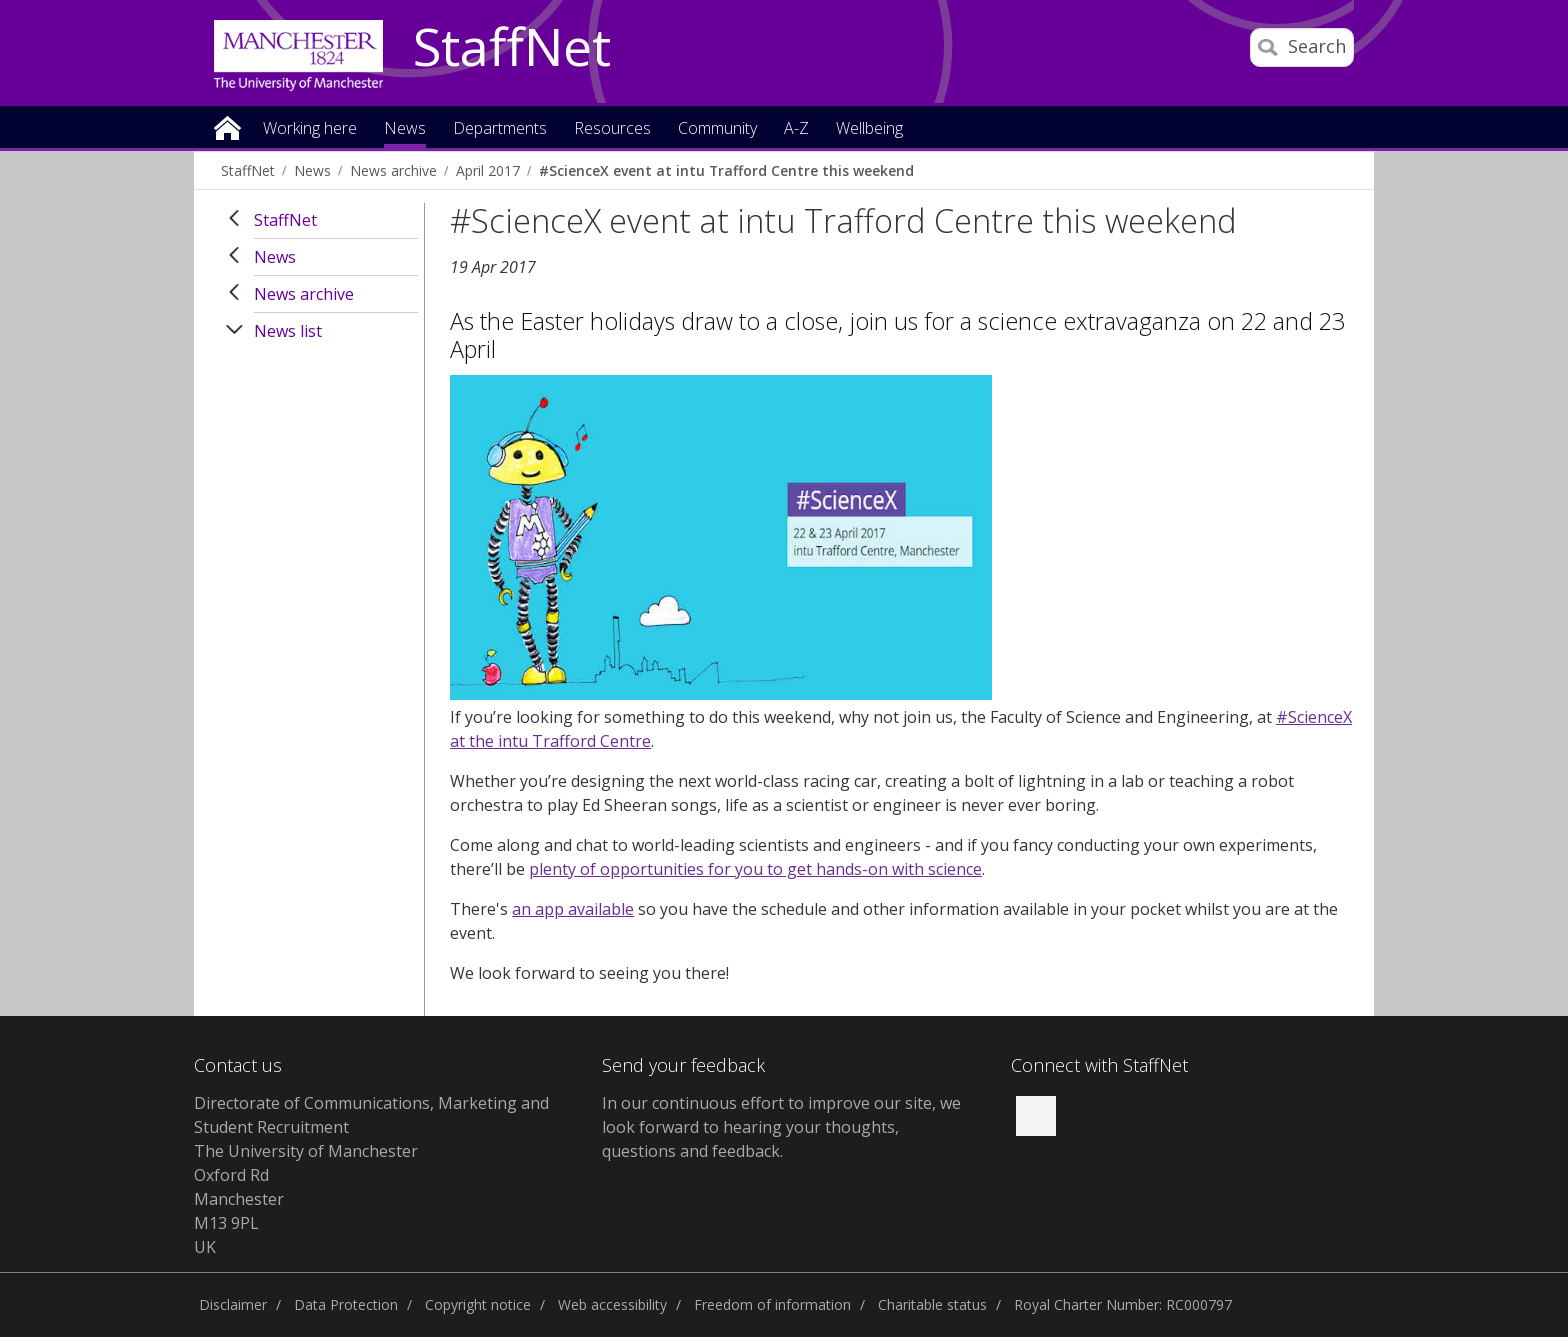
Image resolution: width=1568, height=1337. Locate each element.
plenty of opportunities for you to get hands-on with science (755, 869)
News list (288, 331)
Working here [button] (310, 129)
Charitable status (932, 1304)
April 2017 (488, 170)
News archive (393, 170)
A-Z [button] (796, 129)
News (312, 170)
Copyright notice (478, 1304)
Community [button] (717, 129)
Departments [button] (500, 129)
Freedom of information (772, 1304)
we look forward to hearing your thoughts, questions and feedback (781, 1127)
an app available (573, 909)
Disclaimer (233, 1304)
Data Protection (346, 1304)
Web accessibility (612, 1304)
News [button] (405, 129)
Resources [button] (612, 129)
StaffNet (512, 48)
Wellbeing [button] (869, 129)
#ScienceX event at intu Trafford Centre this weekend (726, 170)
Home (227, 126)
